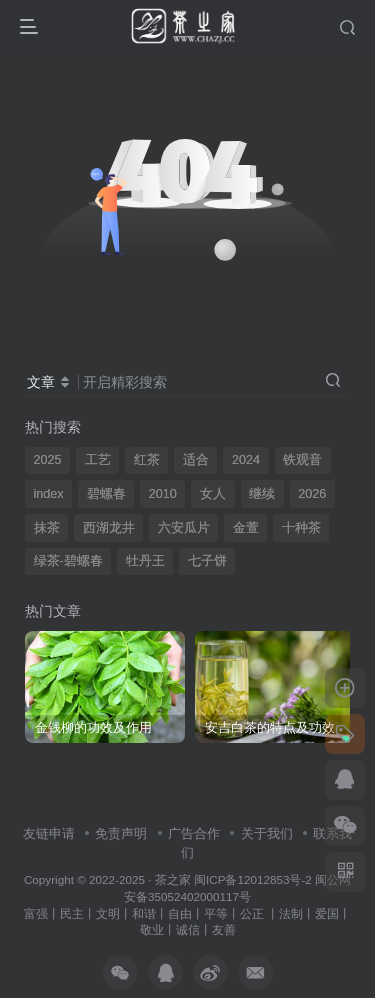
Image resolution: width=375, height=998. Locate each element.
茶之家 (173, 879)
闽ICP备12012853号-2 (253, 879)
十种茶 (301, 528)
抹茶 (47, 528)
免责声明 (121, 833)
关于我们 (267, 833)
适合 (196, 460)
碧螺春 (106, 494)
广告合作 (194, 833)
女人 (213, 494)
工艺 (98, 460)
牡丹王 (145, 561)
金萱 (246, 528)
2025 (48, 460)
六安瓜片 (184, 528)
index (49, 494)
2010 (163, 494)
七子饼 (207, 561)
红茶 (147, 460)
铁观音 (302, 460)
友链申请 (49, 833)
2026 (312, 494)
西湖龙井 (109, 528)
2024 (246, 460)
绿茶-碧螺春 (68, 561)
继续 (262, 494)
